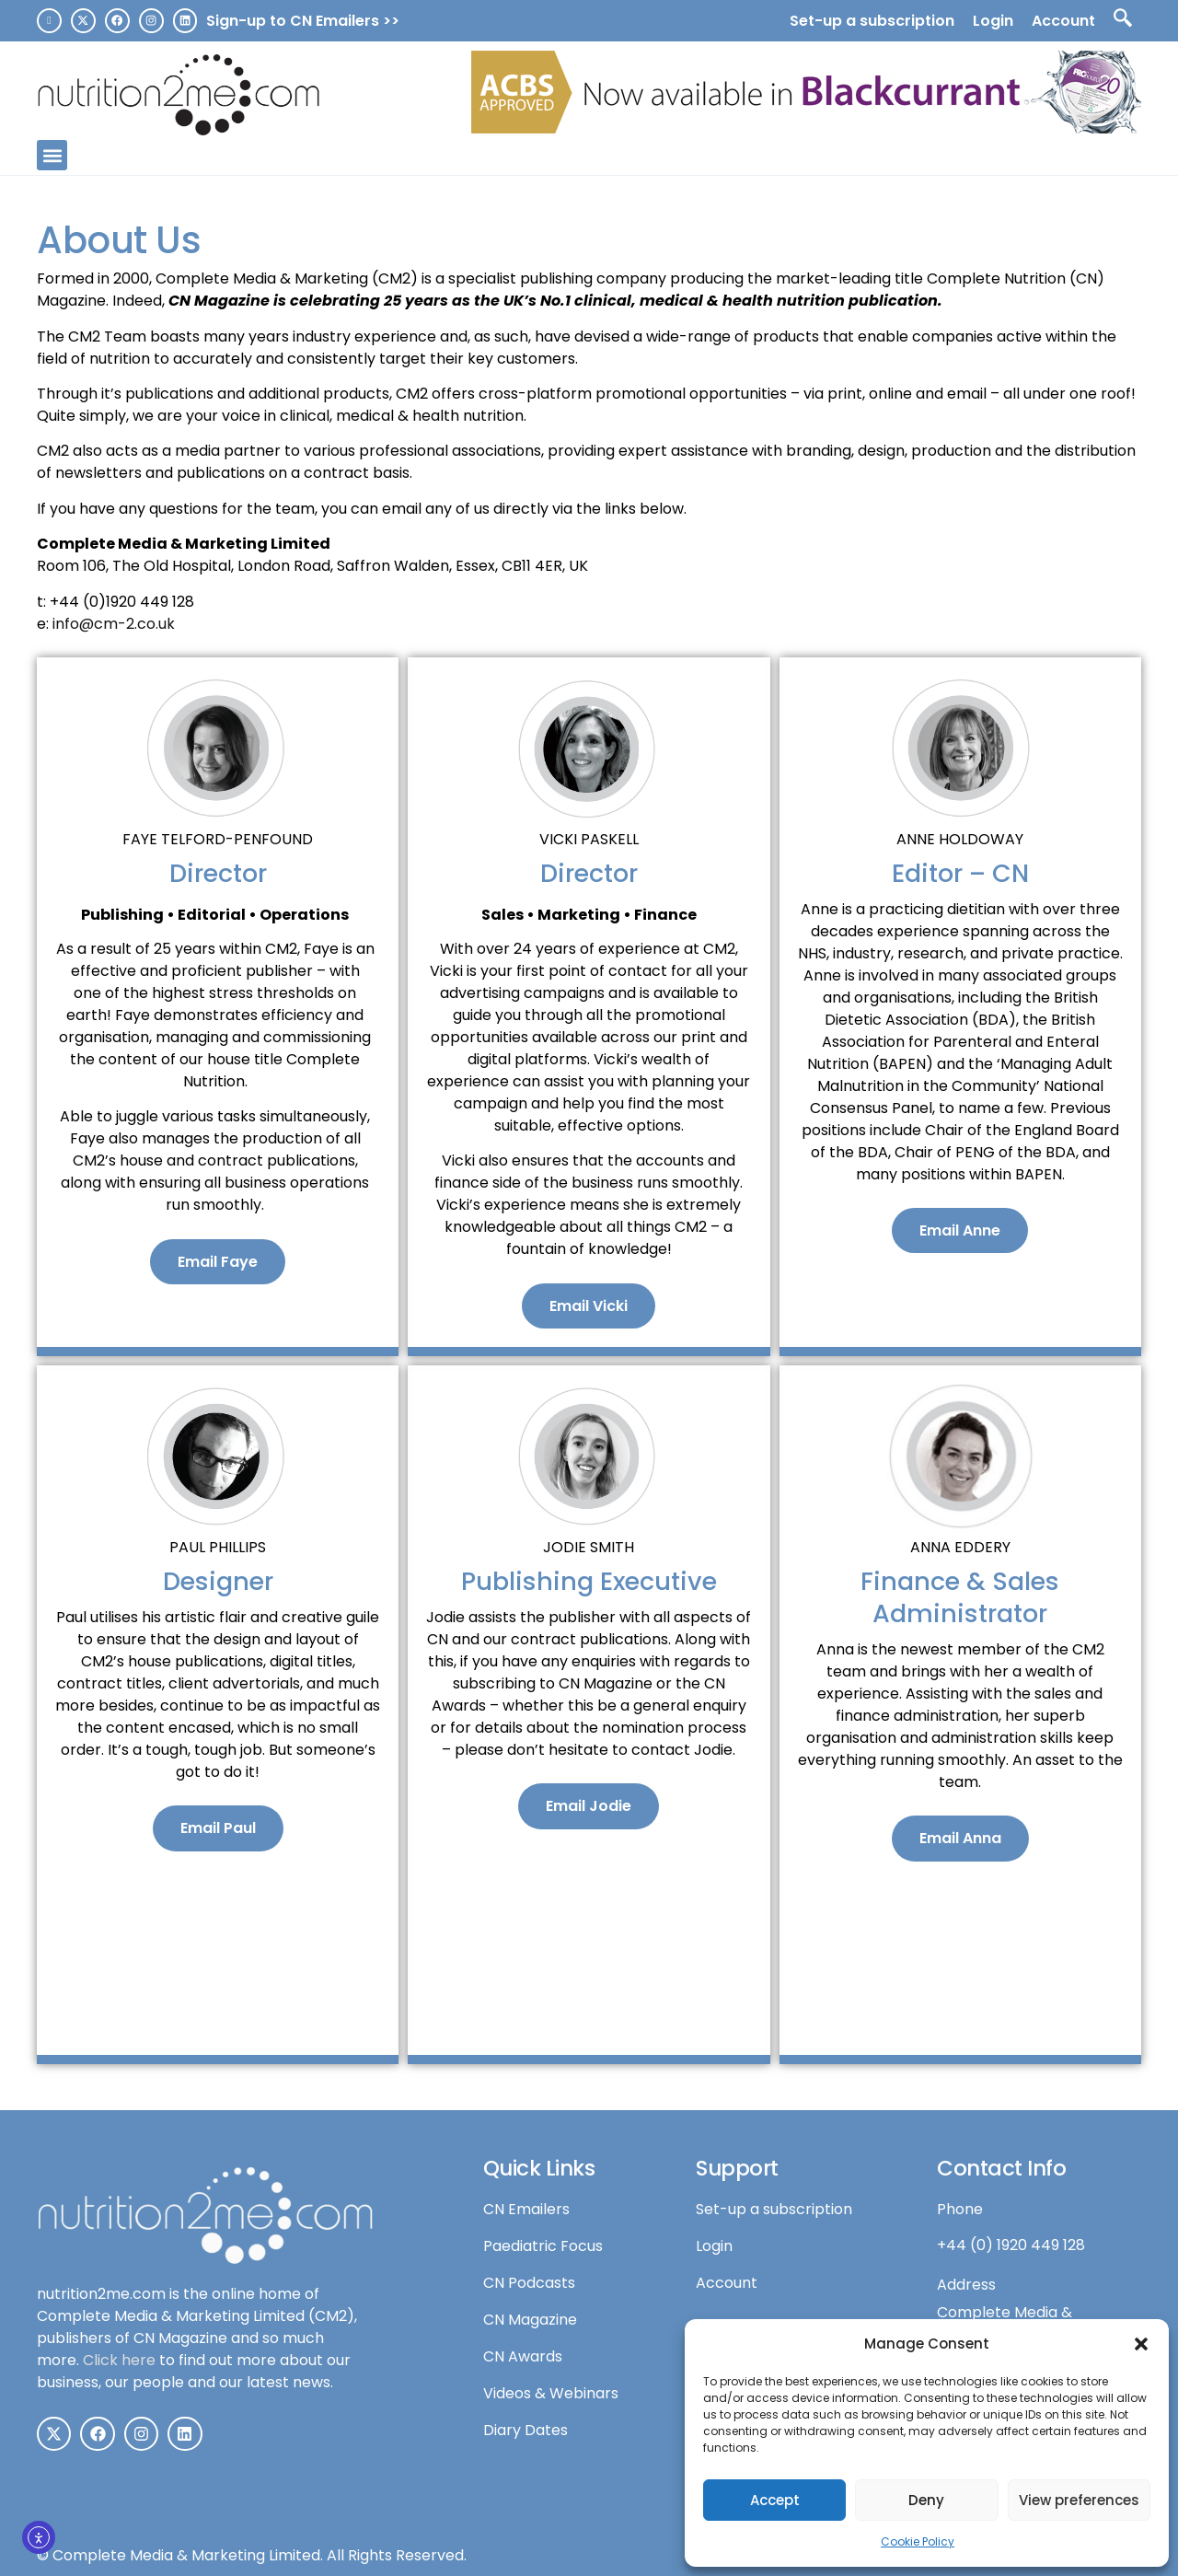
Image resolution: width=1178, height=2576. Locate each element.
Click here (119, 2360)
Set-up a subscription (872, 20)
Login (993, 20)
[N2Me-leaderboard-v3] (806, 128)
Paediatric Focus (543, 2246)
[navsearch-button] (1122, 21)
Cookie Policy (917, 2541)
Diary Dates (525, 2430)
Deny (926, 2500)
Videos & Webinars (550, 2393)
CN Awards (522, 2356)
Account (1063, 20)
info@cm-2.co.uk (113, 623)
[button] (1141, 2344)
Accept (775, 2500)
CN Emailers (526, 2209)
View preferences (1079, 2500)
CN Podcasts (529, 2282)
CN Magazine (530, 2319)
